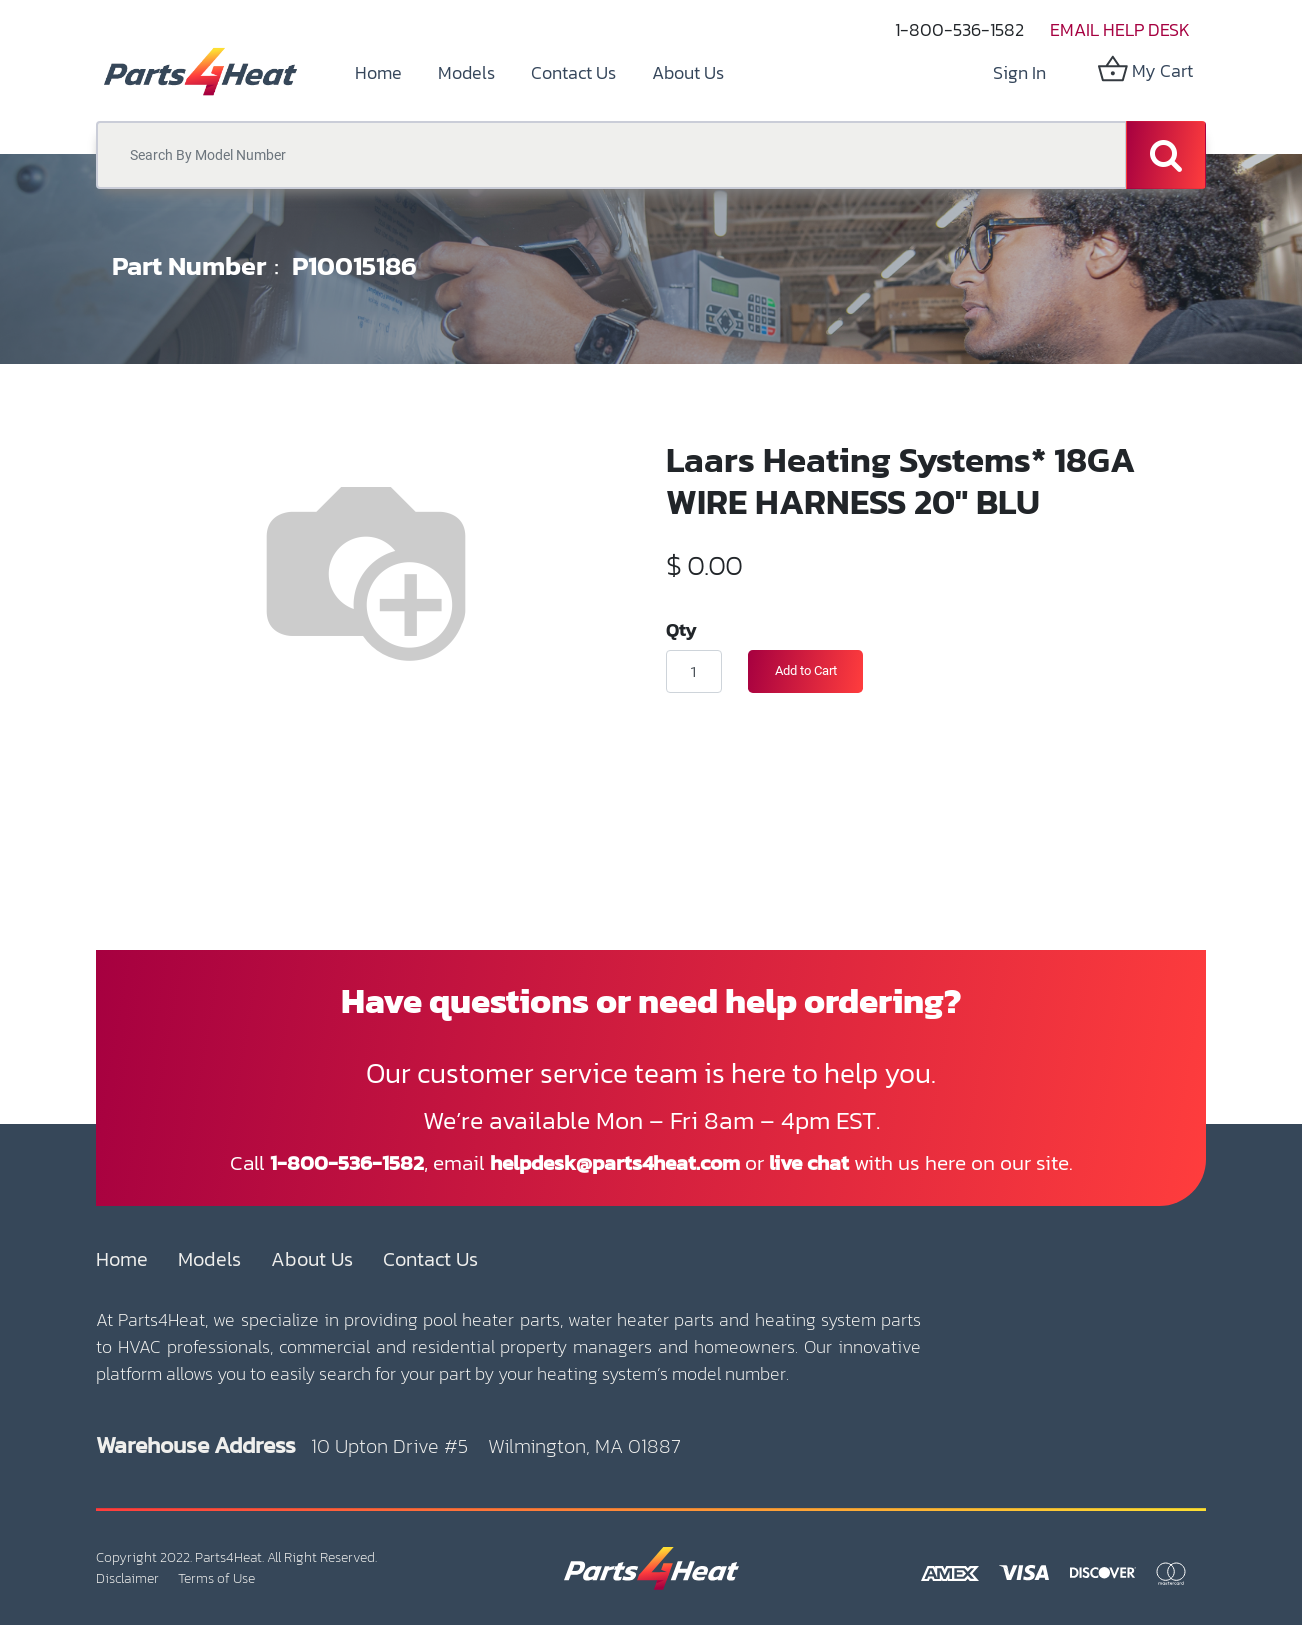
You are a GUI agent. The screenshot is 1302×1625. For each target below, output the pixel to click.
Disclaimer (127, 1578)
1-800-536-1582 (959, 29)
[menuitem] (378, 72)
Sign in (1019, 72)
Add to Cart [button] (806, 670)
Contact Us (430, 1259)
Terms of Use (216, 1578)
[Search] (1166, 155)
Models (209, 1259)
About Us (312, 1259)
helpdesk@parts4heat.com (615, 1162)
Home (122, 1259)
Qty (681, 629)
